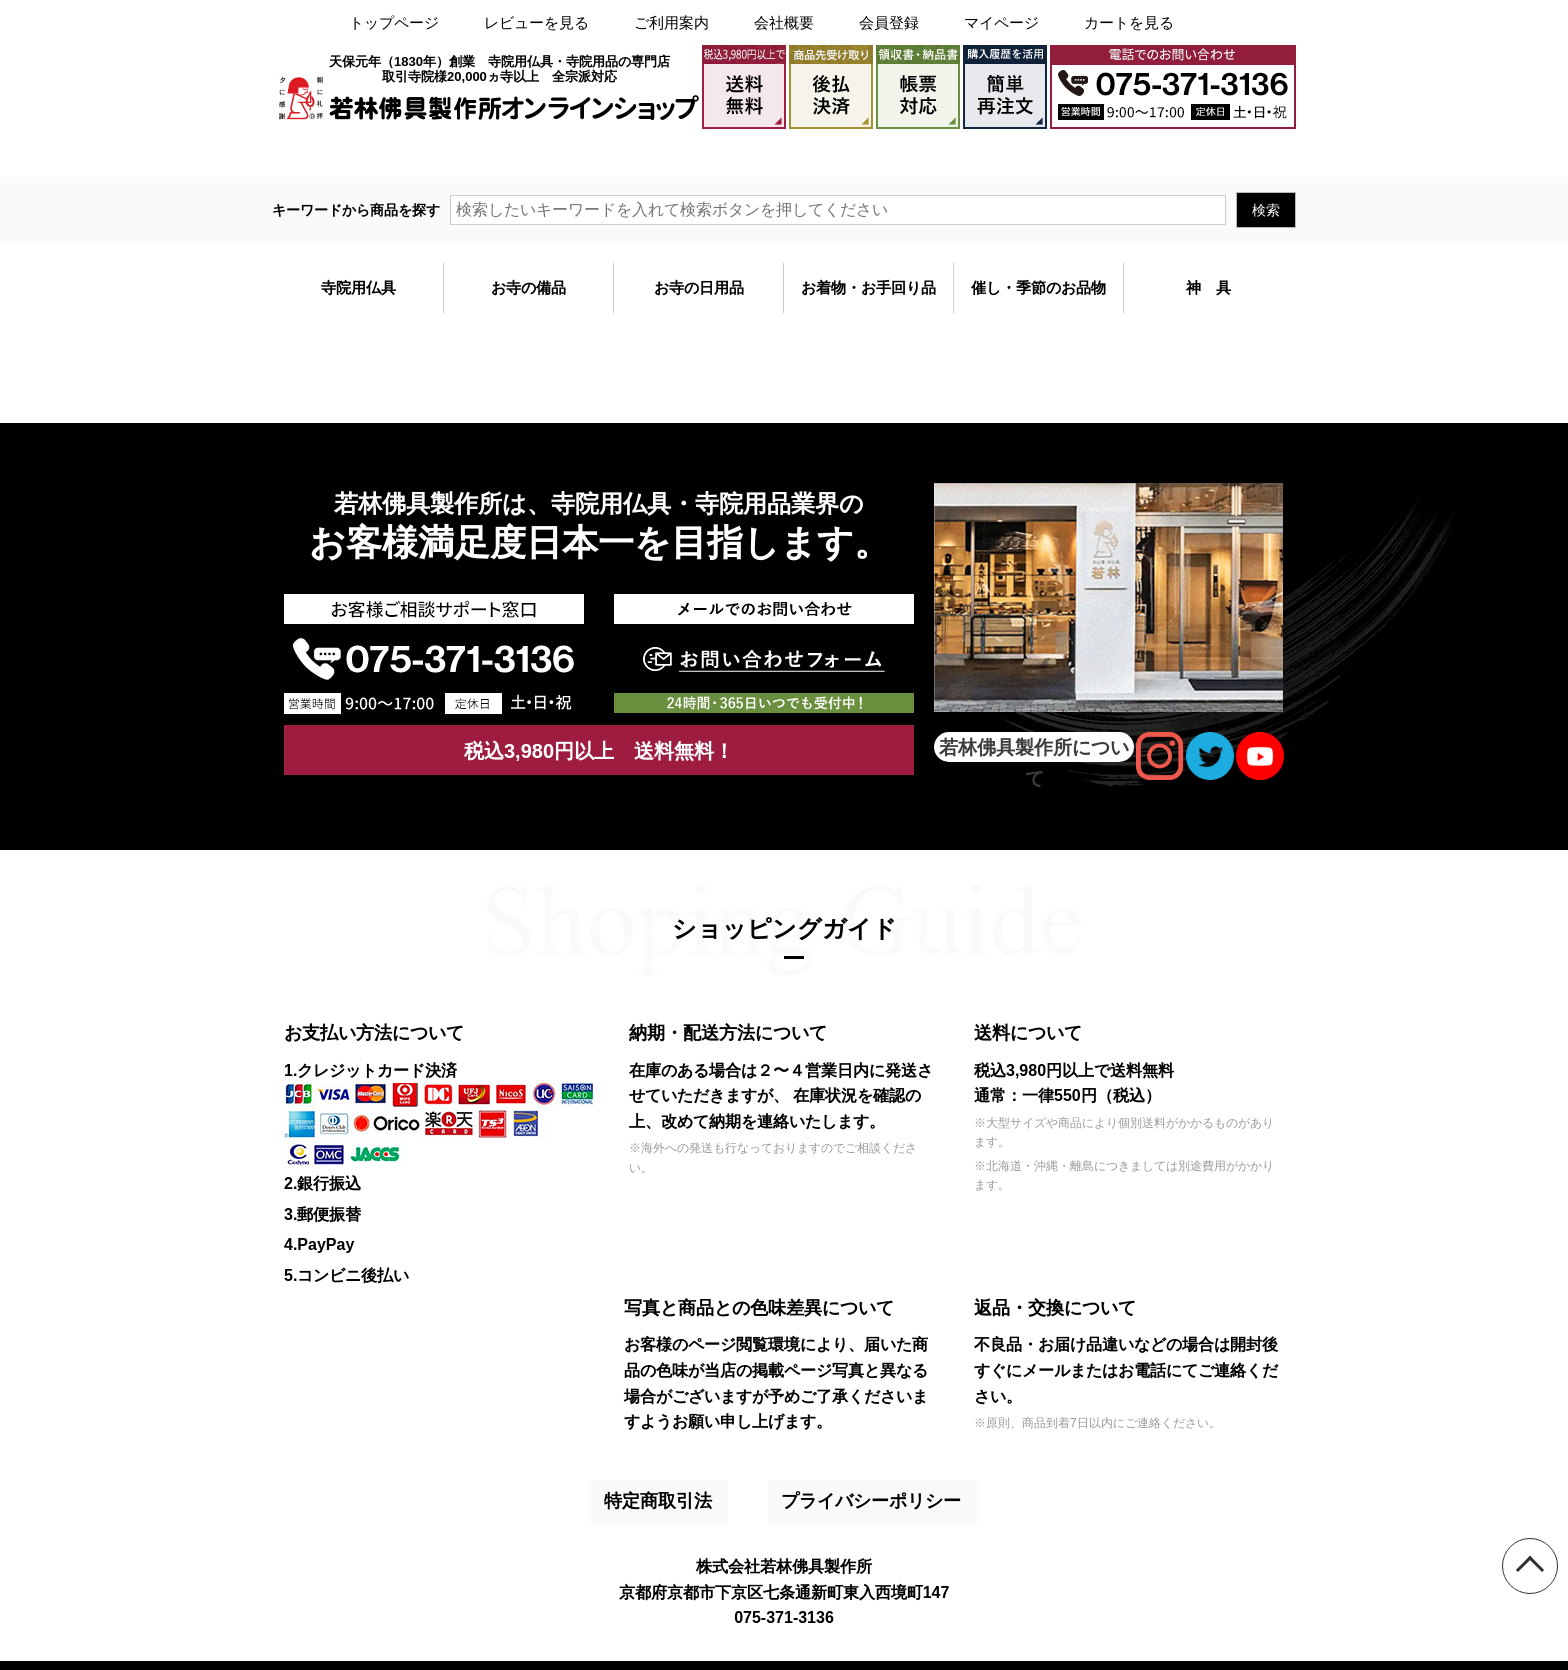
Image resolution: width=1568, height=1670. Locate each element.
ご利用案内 (671, 22)
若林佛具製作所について (1034, 746)
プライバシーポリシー (846, 1487)
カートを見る (1129, 22)
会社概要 (784, 22)
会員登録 (889, 22)
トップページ (394, 22)
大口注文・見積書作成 (1046, 153)
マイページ (1001, 22)
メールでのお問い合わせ (1212, 153)
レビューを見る (536, 22)
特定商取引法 (669, 1487)
